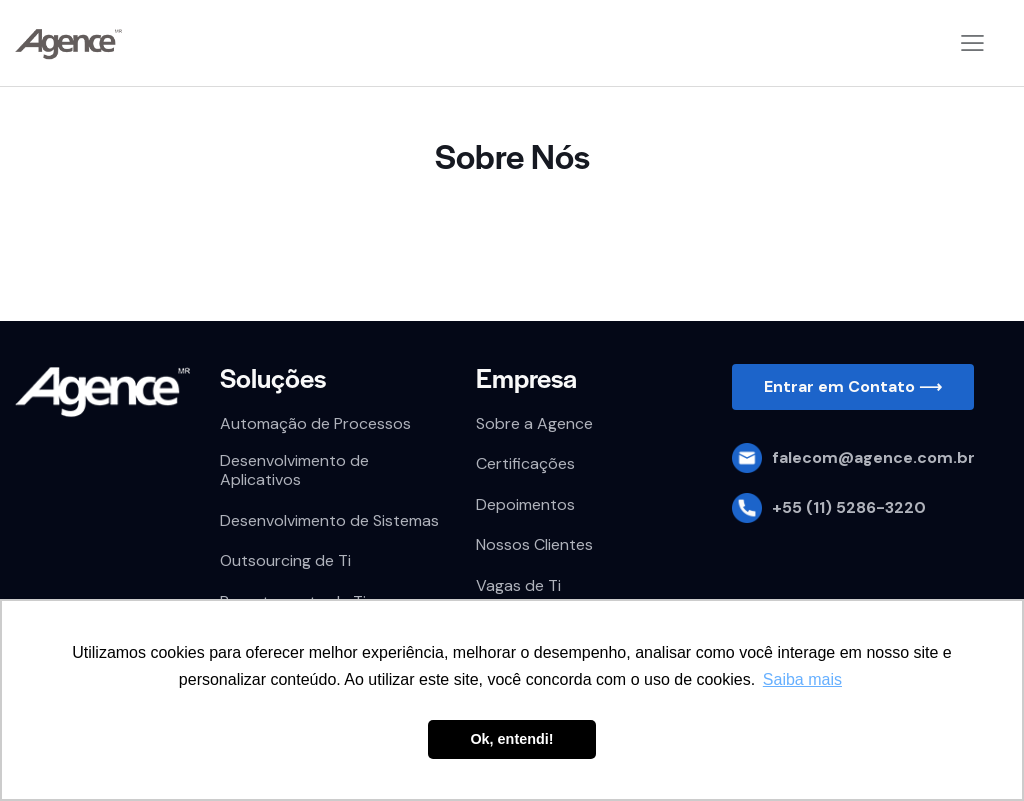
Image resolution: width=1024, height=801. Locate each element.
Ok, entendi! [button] (511, 739)
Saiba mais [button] (802, 679)
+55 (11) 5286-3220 (849, 507)
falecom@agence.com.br (873, 457)
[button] (853, 387)
